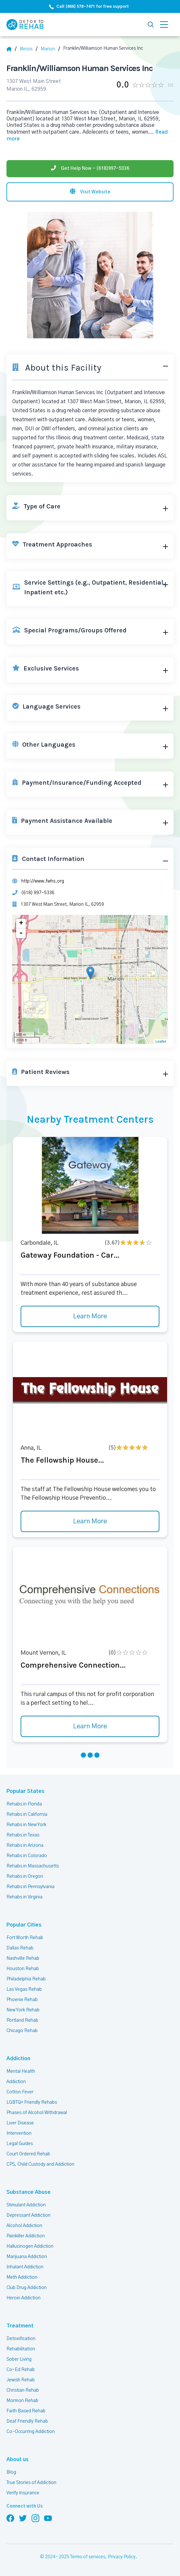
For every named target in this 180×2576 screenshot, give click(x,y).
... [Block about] (122, 131)
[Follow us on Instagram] (35, 2514)
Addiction (17, 2054)
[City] (51, 49)
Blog (10, 2468)
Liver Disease (19, 2118)
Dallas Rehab (19, 1944)
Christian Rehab (22, 2386)
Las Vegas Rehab (24, 1985)
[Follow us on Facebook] (10, 2514)
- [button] (21, 929)
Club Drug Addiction (26, 2283)
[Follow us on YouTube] (48, 2514)
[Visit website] (90, 183)
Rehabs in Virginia (24, 1893)
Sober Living (18, 2355)
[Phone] (90, 160)
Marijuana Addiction (26, 2252)
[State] (29, 49)
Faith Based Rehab (25, 2406)
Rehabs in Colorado (26, 1851)
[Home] (11, 49)
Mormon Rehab (22, 2396)
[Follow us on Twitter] (23, 2514)
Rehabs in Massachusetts (32, 1862)
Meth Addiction (21, 2273)
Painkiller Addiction (25, 2231)
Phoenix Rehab (21, 1995)
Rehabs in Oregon (24, 1872)
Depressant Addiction (28, 2211)
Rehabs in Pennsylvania (30, 1882)
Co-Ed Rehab (19, 2365)
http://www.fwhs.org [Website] (42, 876)
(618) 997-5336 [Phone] (37, 888)
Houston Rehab (22, 1964)
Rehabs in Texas (23, 1831)
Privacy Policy (121, 2553)
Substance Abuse (26, 2188)
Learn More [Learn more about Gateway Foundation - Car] (90, 1312)
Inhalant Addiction (24, 2262)
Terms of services (88, 2553)
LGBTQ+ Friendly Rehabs (31, 2098)
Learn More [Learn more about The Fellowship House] (90, 1517)
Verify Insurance (23, 2488)
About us (16, 2455)
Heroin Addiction (23, 2293)
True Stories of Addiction (31, 2478)
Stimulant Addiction (26, 2200)
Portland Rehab (22, 2016)
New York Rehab (23, 2006)
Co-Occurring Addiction (29, 2427)
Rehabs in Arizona (24, 1841)
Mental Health (20, 2067)
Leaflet (160, 1037)
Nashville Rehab (22, 1954)
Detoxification (20, 2334)
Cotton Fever (19, 2087)
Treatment (17, 2322)
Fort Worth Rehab (24, 1933)
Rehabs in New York (26, 1820)
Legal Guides (19, 2139)
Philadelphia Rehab (25, 1975)
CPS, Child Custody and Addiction (40, 2160)
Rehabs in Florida (23, 1800)
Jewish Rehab (20, 2375)
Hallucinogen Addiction (29, 2242)
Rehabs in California (26, 1810)
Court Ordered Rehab (28, 2149)
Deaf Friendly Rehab (26, 2417)
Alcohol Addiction (24, 2221)
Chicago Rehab (21, 2026)
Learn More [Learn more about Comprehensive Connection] (90, 1722)
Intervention (18, 2129)
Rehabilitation (20, 2344)
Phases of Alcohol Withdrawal (36, 2108)
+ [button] (21, 919)
